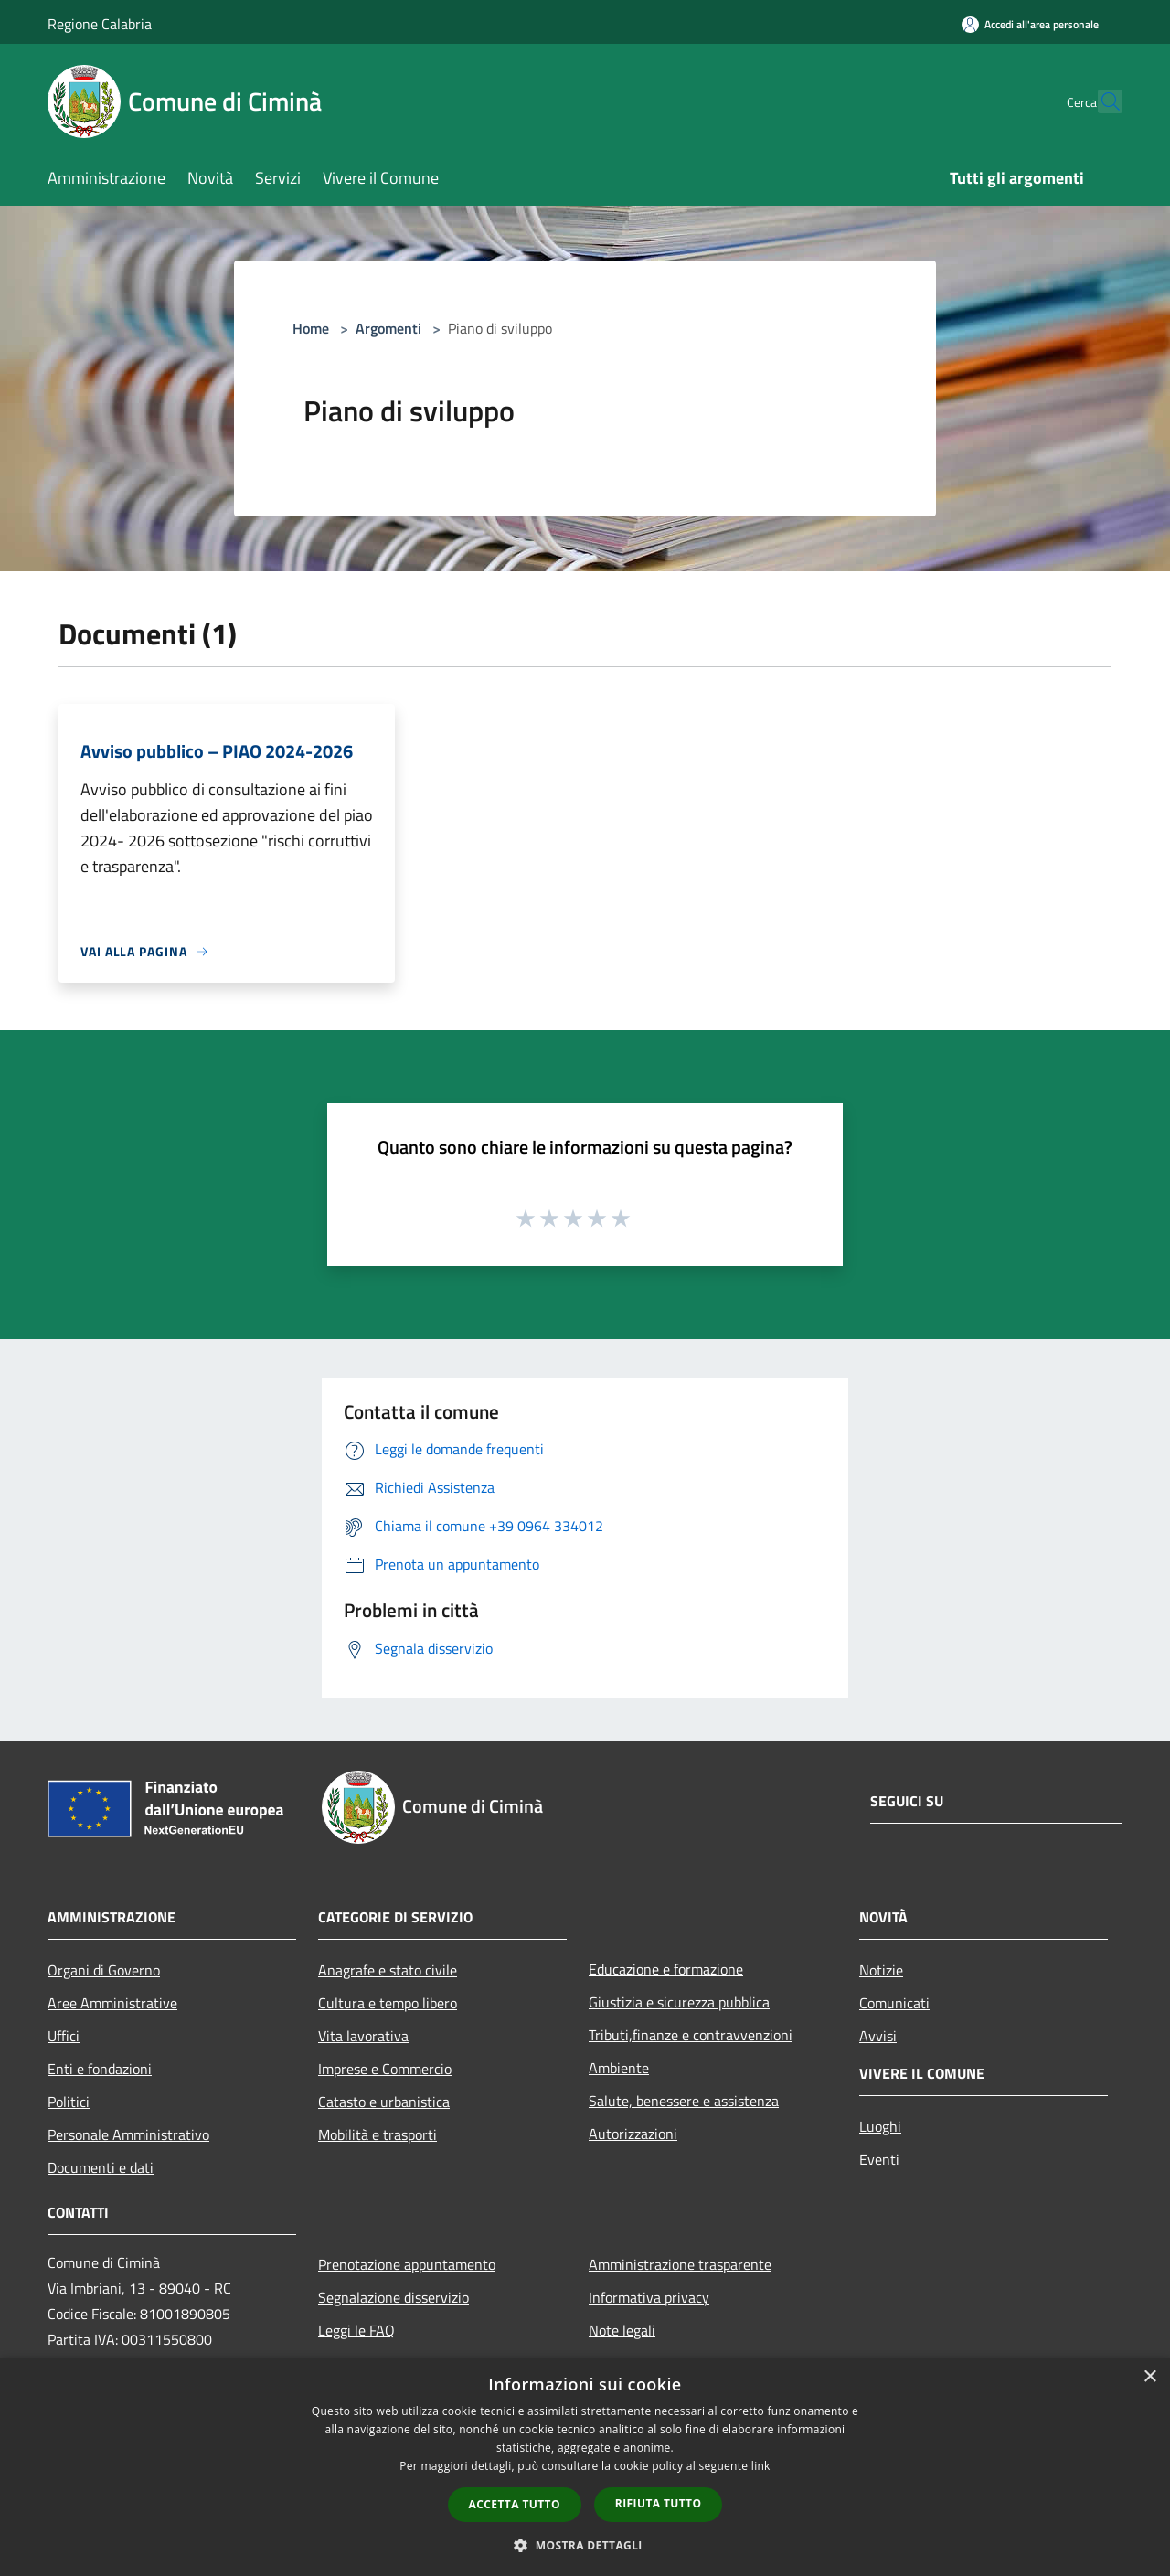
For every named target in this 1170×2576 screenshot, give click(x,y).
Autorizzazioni (633, 2134)
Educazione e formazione (666, 1969)
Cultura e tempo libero (387, 2003)
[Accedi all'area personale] (1030, 24)
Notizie (881, 1970)
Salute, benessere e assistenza (684, 2101)
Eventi (879, 2159)
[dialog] (585, 2467)
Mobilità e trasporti (377, 2134)
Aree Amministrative (112, 2003)
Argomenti (388, 328)
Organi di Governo (104, 1970)
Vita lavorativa (363, 2036)
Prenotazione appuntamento (406, 2264)
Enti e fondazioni (100, 2069)
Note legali (622, 2330)
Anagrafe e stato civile (387, 1970)
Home (310, 328)
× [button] (1149, 2377)
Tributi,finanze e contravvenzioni (690, 2035)
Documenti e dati (101, 2167)
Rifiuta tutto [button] (658, 2503)
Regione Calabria (100, 24)
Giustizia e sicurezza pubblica (679, 2002)
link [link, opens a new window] (761, 2466)
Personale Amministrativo (128, 2134)
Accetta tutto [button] (514, 2504)
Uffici (64, 2036)
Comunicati (894, 2003)
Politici (69, 2102)
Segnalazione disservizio (393, 2297)
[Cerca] (1100, 101)
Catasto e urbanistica (384, 2102)
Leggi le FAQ (356, 2330)
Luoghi (880, 2126)
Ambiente (619, 2068)
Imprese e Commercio (385, 2069)
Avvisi (878, 2036)
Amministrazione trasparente (680, 2264)
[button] (585, 2545)
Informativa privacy (649, 2297)
